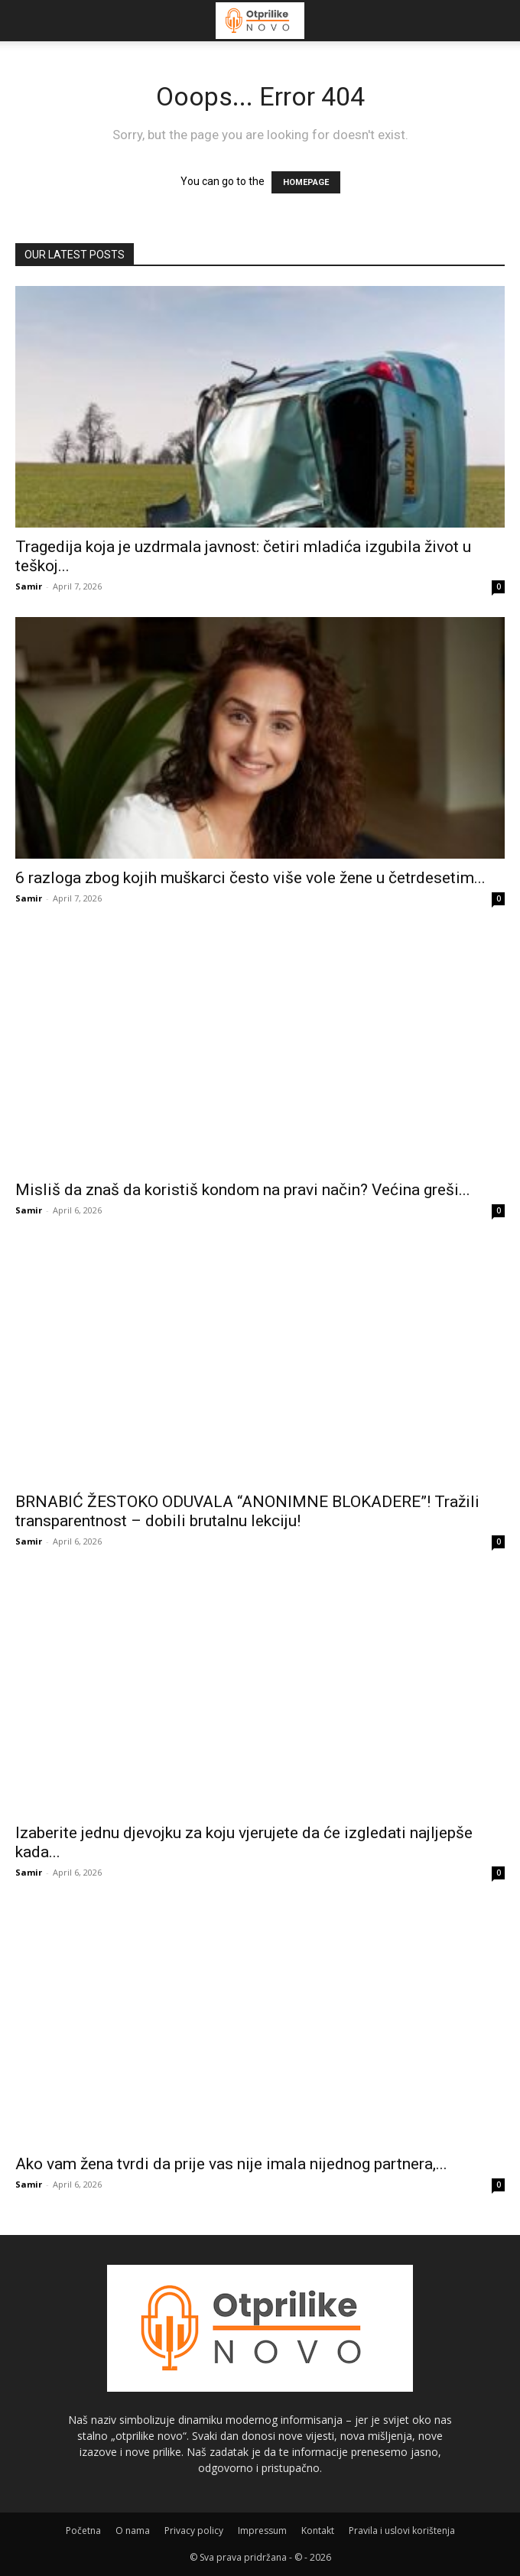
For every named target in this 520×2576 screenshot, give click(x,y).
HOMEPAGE (306, 182)
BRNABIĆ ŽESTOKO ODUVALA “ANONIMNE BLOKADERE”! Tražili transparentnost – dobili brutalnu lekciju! (247, 1511)
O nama (132, 2530)
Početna (83, 2530)
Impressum (262, 2530)
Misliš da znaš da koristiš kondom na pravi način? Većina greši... (242, 1190)
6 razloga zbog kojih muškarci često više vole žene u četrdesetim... (250, 878)
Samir (28, 586)
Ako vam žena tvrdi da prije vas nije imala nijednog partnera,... (231, 2164)
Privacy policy (193, 2530)
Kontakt (317, 2530)
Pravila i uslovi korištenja (402, 2530)
